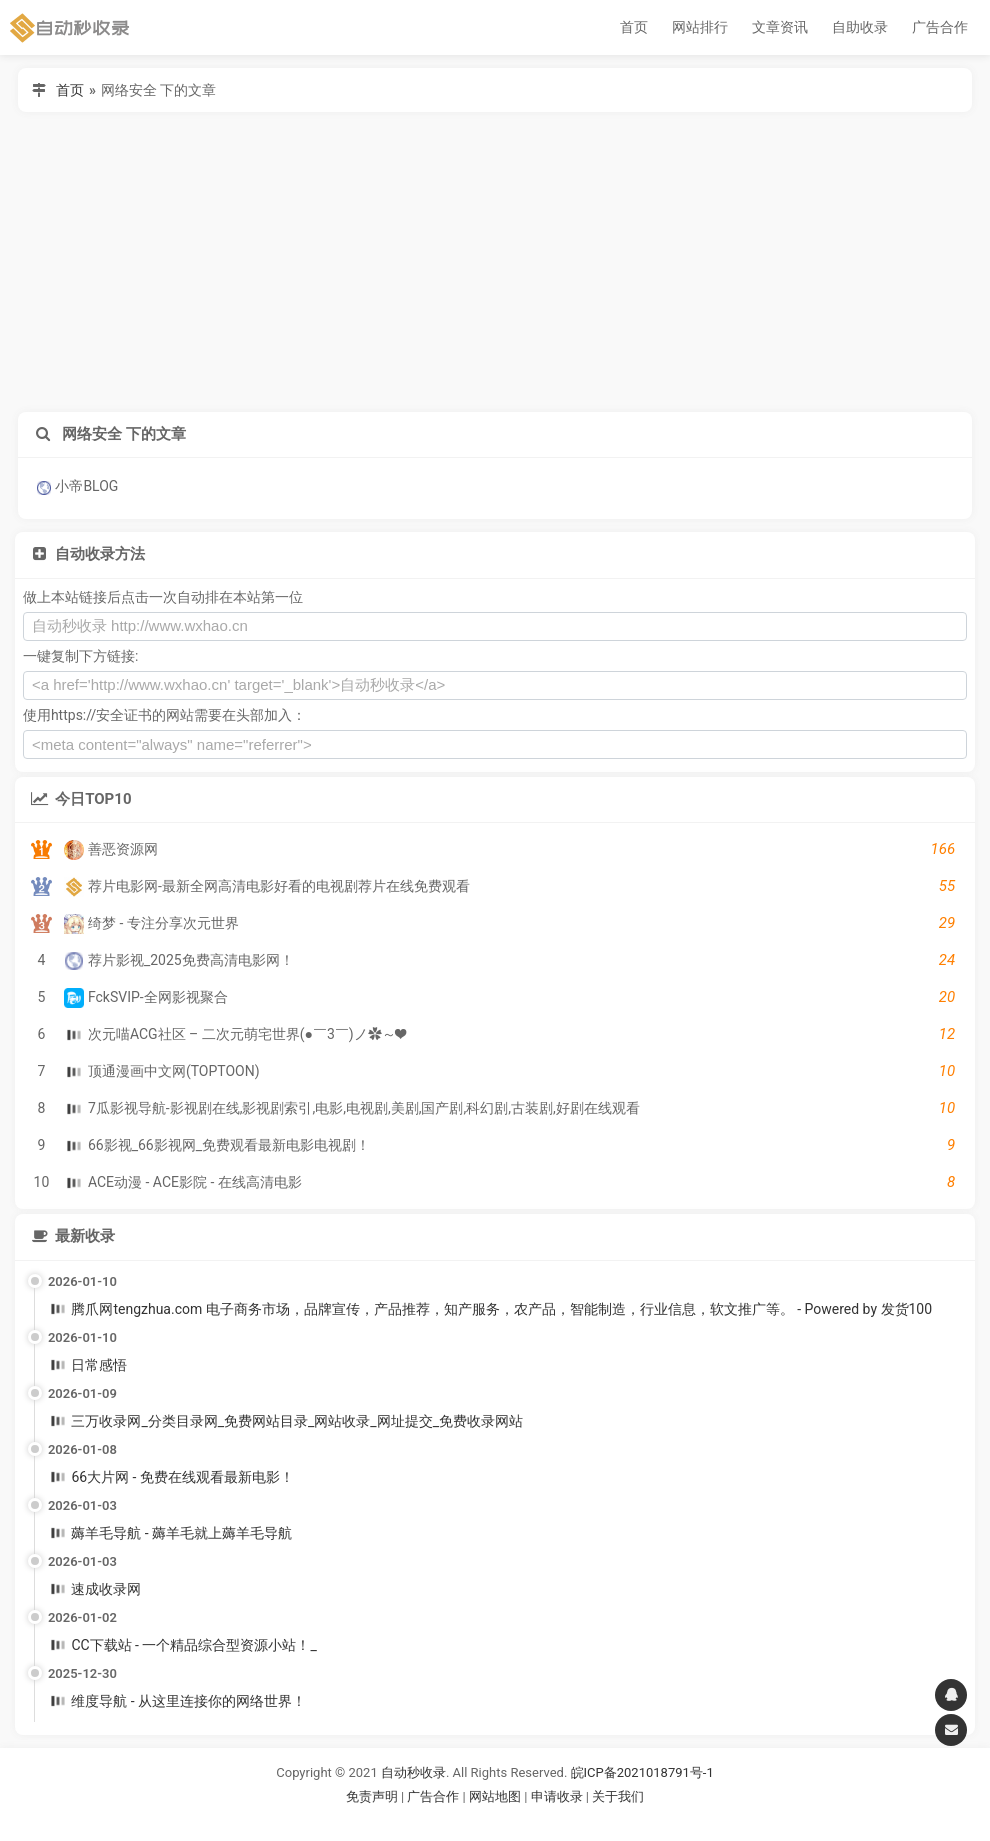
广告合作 (940, 27)
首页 (634, 27)
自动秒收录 (413, 1772)
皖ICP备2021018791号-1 (642, 1772)
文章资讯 (780, 27)
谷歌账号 (454, 1821)
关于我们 (618, 1796)
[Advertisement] (495, 262)
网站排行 (700, 27)
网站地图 (496, 1796)
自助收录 (860, 27)
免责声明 (372, 1796)
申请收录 (557, 1796)
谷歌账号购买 (523, 1821)
